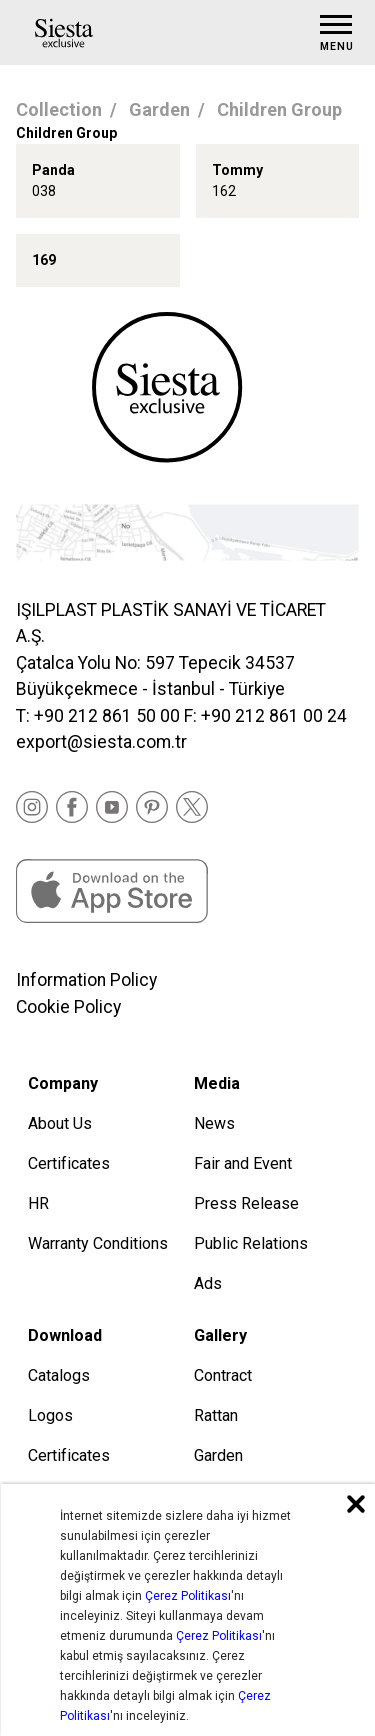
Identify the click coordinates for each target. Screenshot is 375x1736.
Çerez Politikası (188, 1596)
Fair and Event (243, 1163)
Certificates (69, 1163)
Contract (223, 1375)
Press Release (246, 1203)
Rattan (216, 1415)
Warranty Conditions (98, 1243)
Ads (208, 1283)
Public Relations (251, 1243)
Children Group (279, 109)
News (214, 1123)
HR (38, 1203)
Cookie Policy (68, 1007)
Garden (159, 109)
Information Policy (86, 980)
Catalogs (59, 1375)
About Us (60, 1123)
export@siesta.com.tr (101, 742)
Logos (50, 1415)
